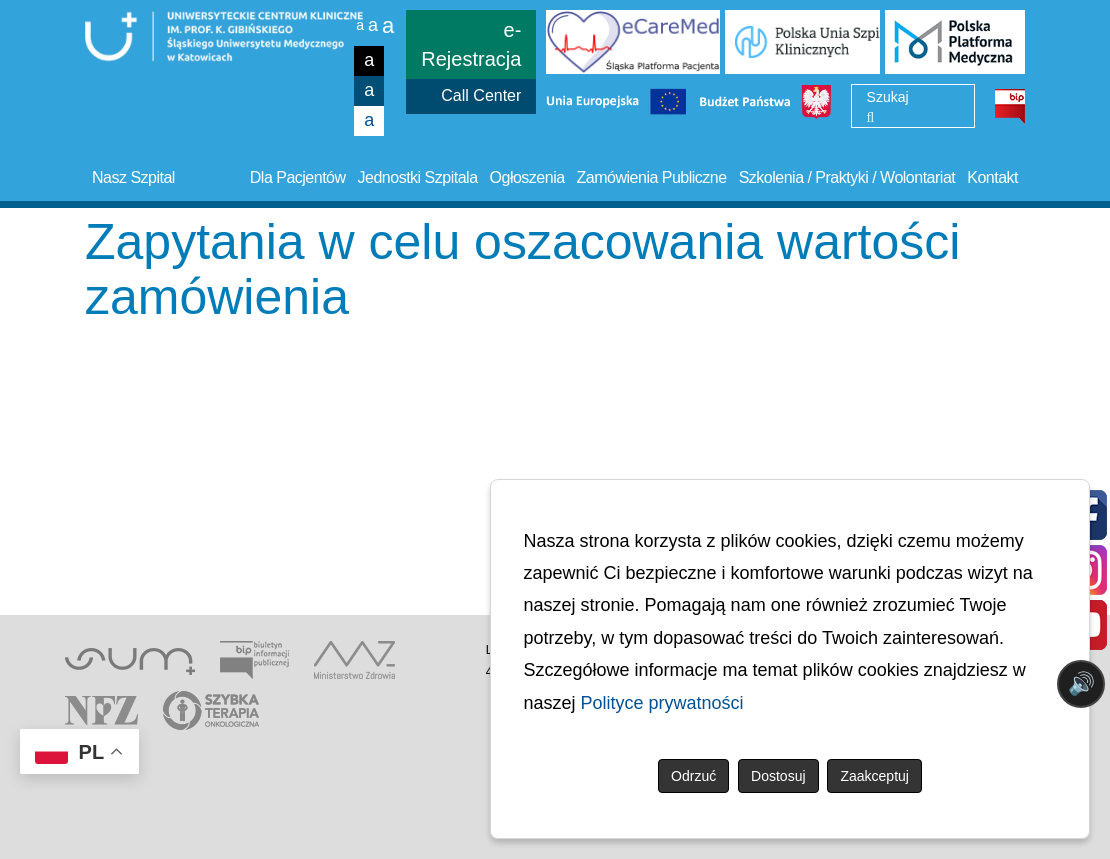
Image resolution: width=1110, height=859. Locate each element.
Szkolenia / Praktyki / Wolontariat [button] (847, 177)
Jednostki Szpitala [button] (418, 177)
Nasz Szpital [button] (133, 177)
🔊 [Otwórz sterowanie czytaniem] (1081, 683)
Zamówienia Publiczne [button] (652, 177)
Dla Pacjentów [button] (298, 177)
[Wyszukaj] (871, 118)
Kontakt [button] (992, 177)
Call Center (481, 95)
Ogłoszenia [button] (527, 177)
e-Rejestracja (471, 44)
